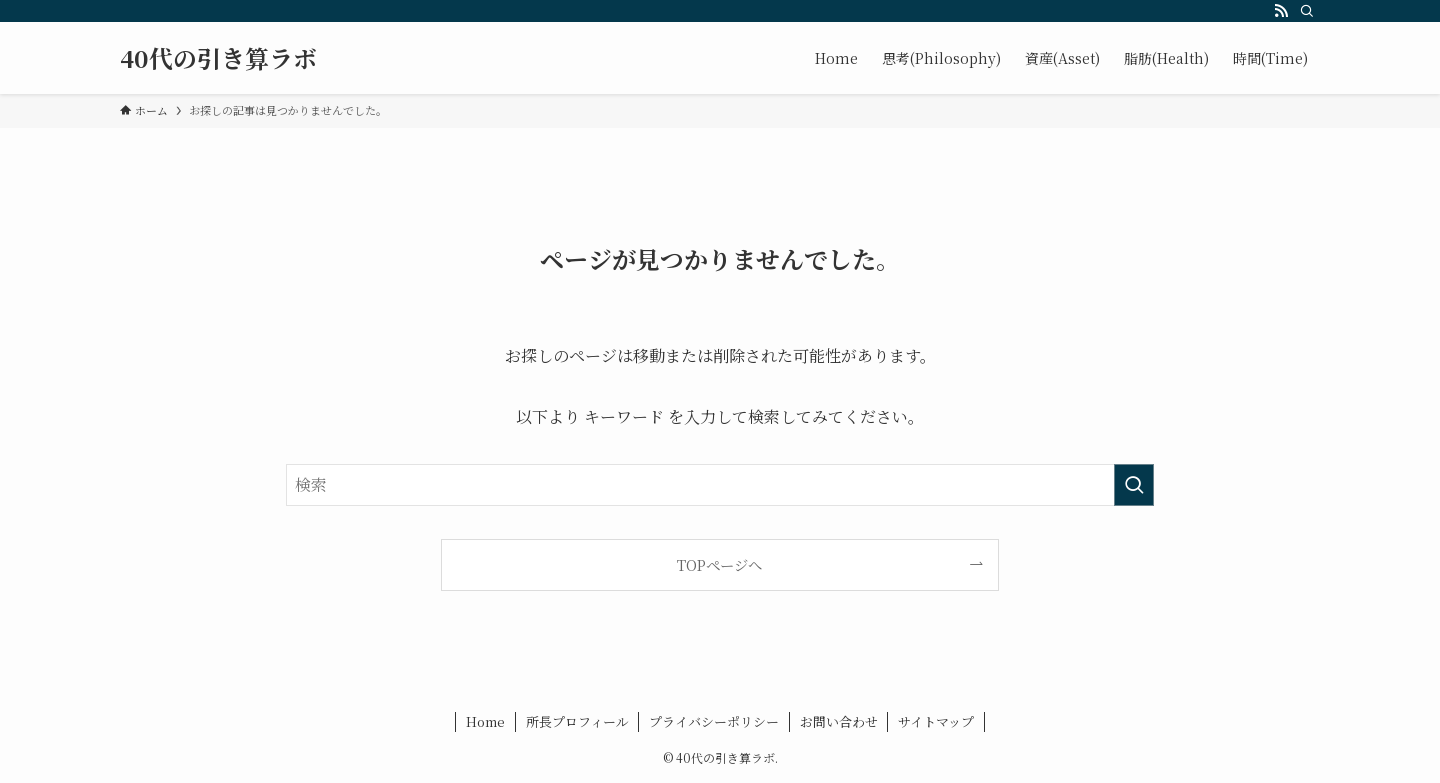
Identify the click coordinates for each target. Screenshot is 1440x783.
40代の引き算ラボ (218, 58)
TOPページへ (719, 564)
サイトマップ (936, 721)
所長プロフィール (577, 721)
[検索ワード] (720, 485)
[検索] (1307, 11)
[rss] (1281, 11)
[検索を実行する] (1134, 485)
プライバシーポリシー (714, 721)
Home (485, 721)
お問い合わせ (839, 721)
